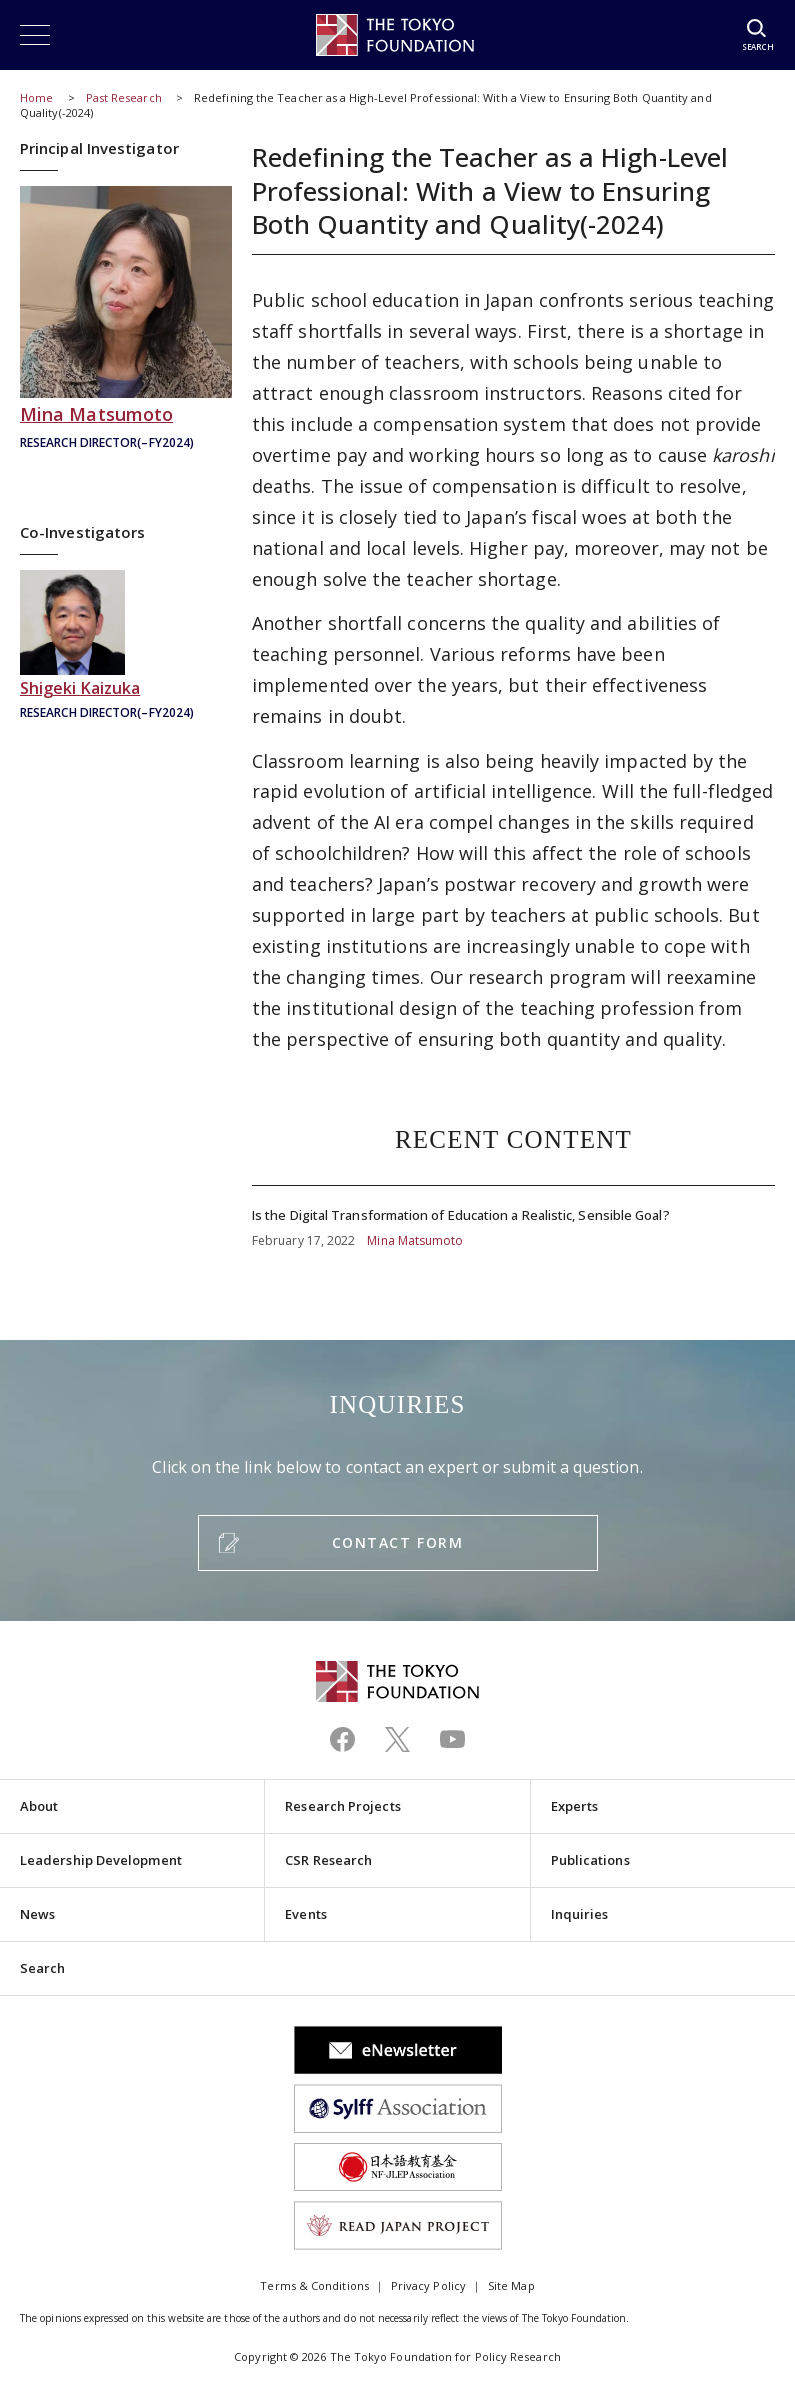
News (37, 1914)
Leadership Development (101, 1860)
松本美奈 (126, 320)
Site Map (511, 2285)
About (39, 1806)
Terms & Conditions (314, 2285)
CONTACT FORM (397, 1542)
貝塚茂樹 (126, 647)
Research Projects (342, 1806)
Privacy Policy (428, 2285)
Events (305, 1914)
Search (42, 1968)
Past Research (124, 97)
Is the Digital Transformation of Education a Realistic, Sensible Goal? (513, 1218)
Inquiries (580, 1914)
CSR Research (328, 1860)
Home (36, 97)
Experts (575, 1806)
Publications (590, 1860)
